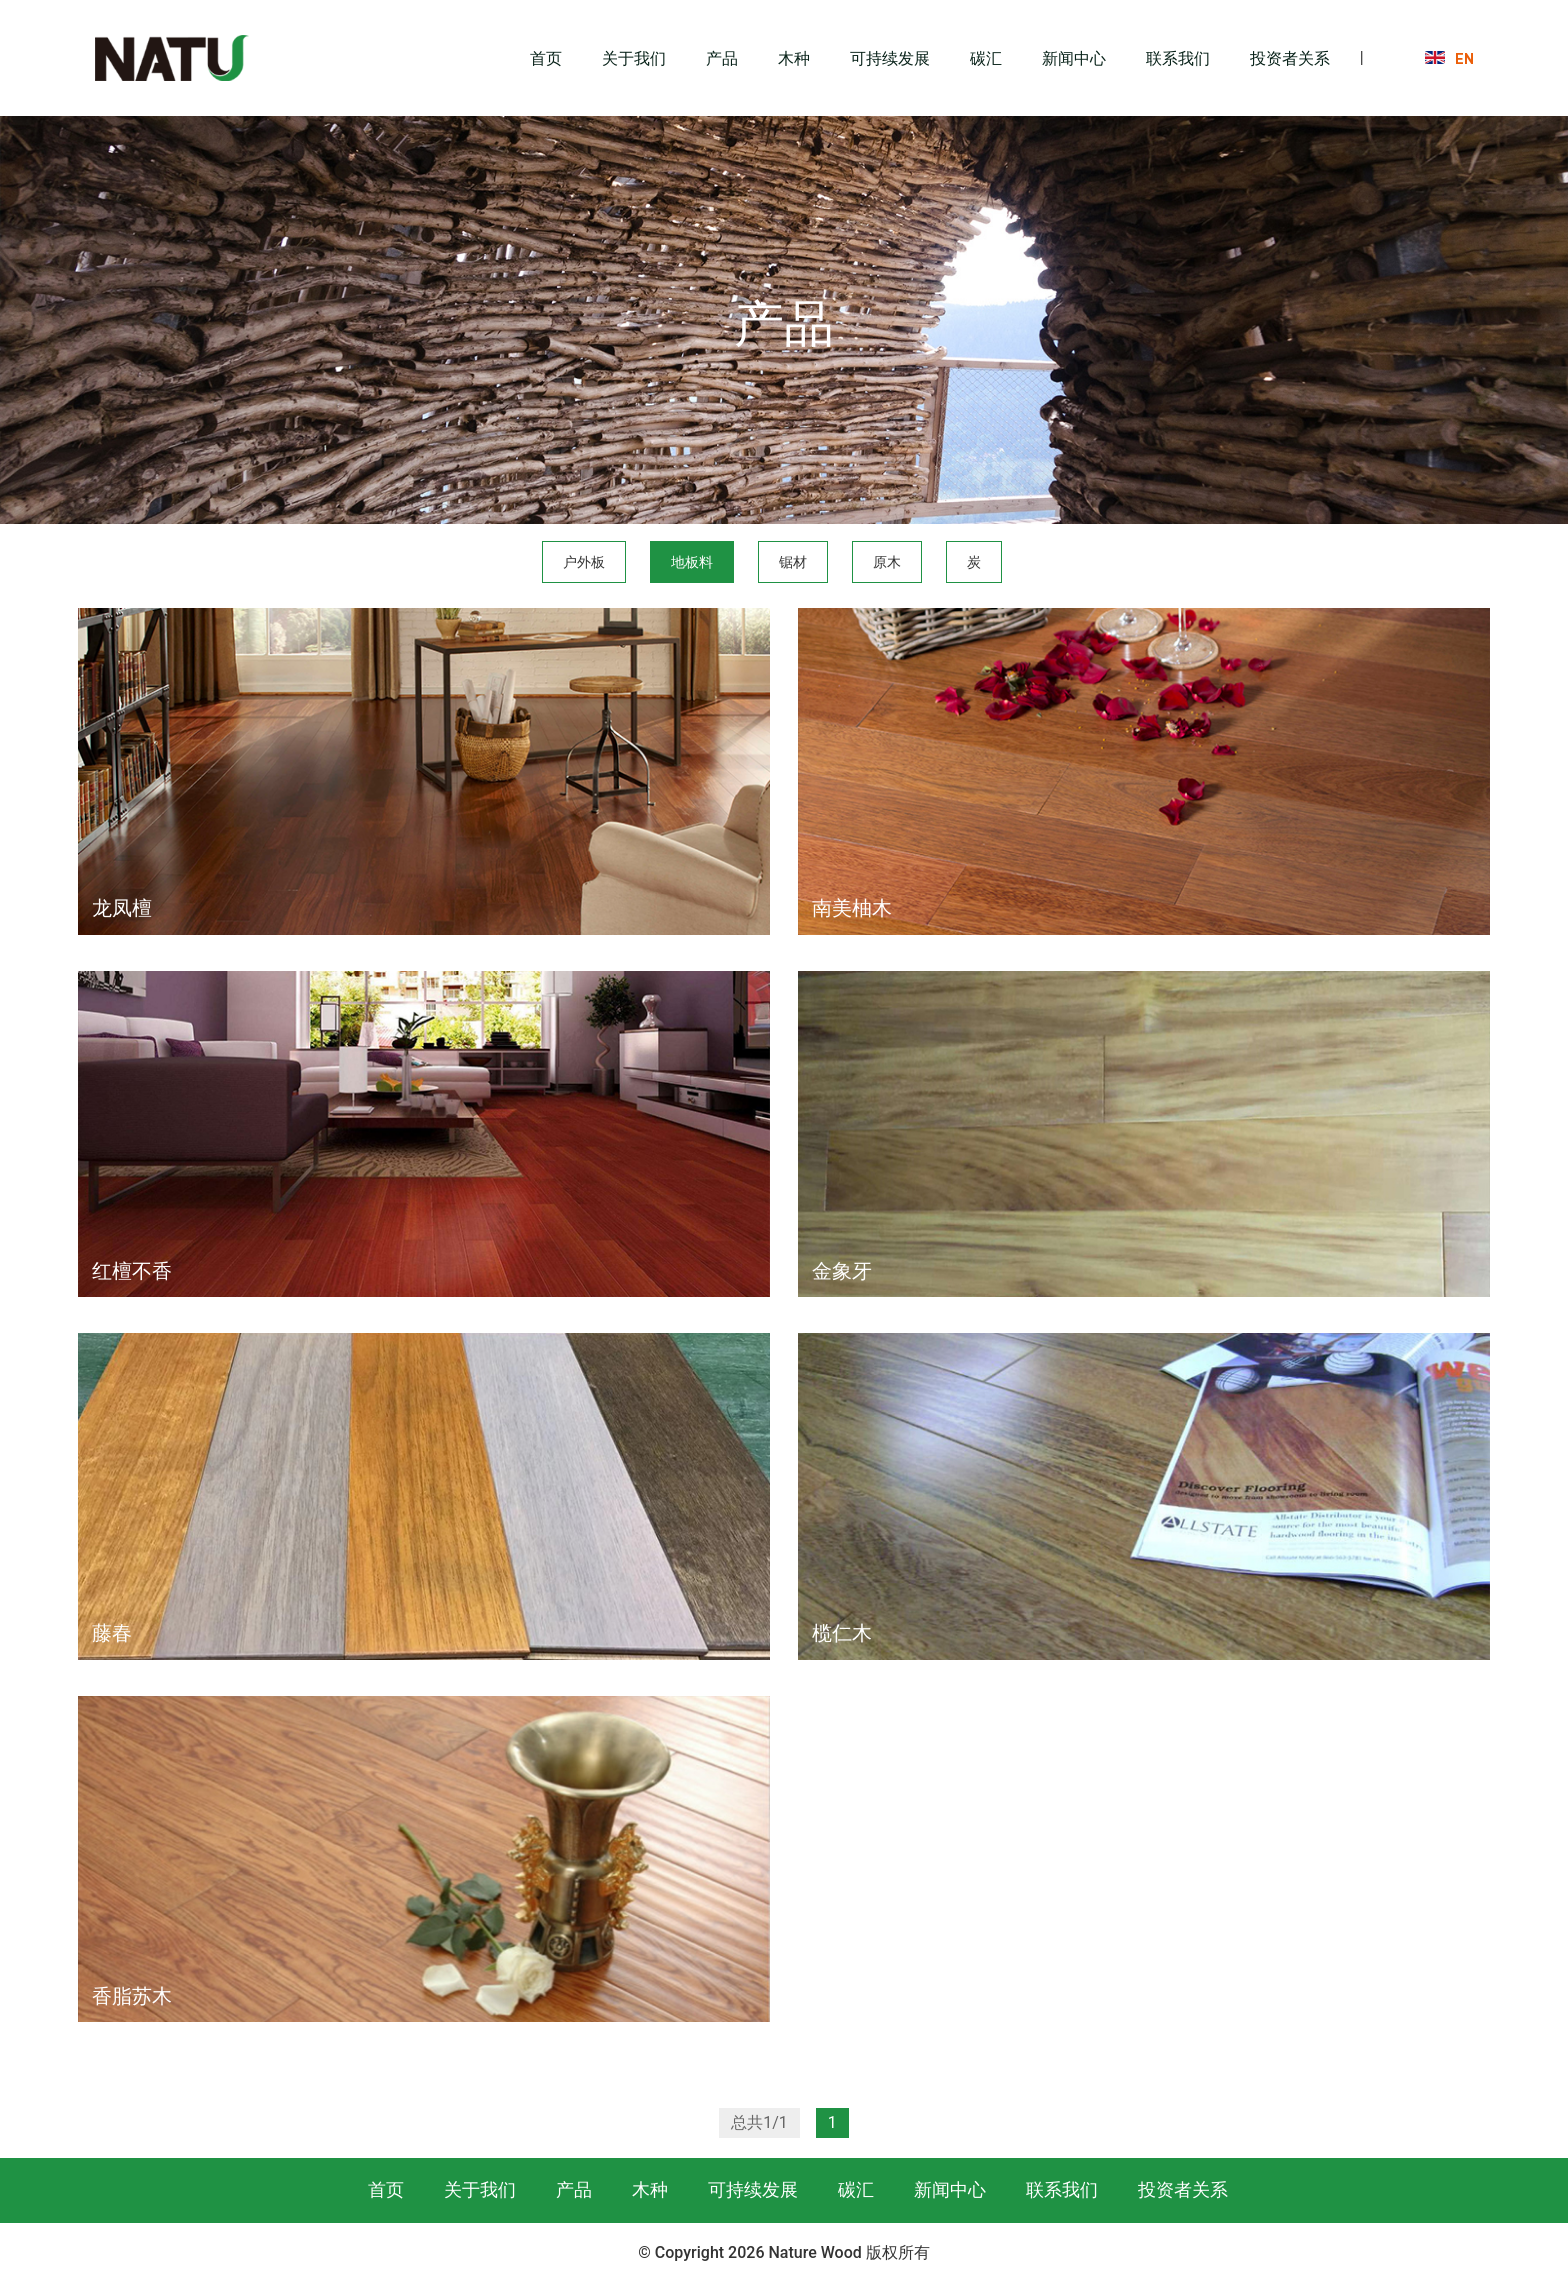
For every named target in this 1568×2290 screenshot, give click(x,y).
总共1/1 (759, 2122)
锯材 (793, 562)
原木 (887, 562)
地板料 (692, 562)
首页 (546, 57)
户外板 (584, 562)
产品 (722, 57)
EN (1464, 58)
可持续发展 (890, 57)
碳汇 (986, 57)
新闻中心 (1074, 57)
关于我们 (634, 57)
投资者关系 (1290, 57)
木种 (794, 57)
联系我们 (1178, 57)
